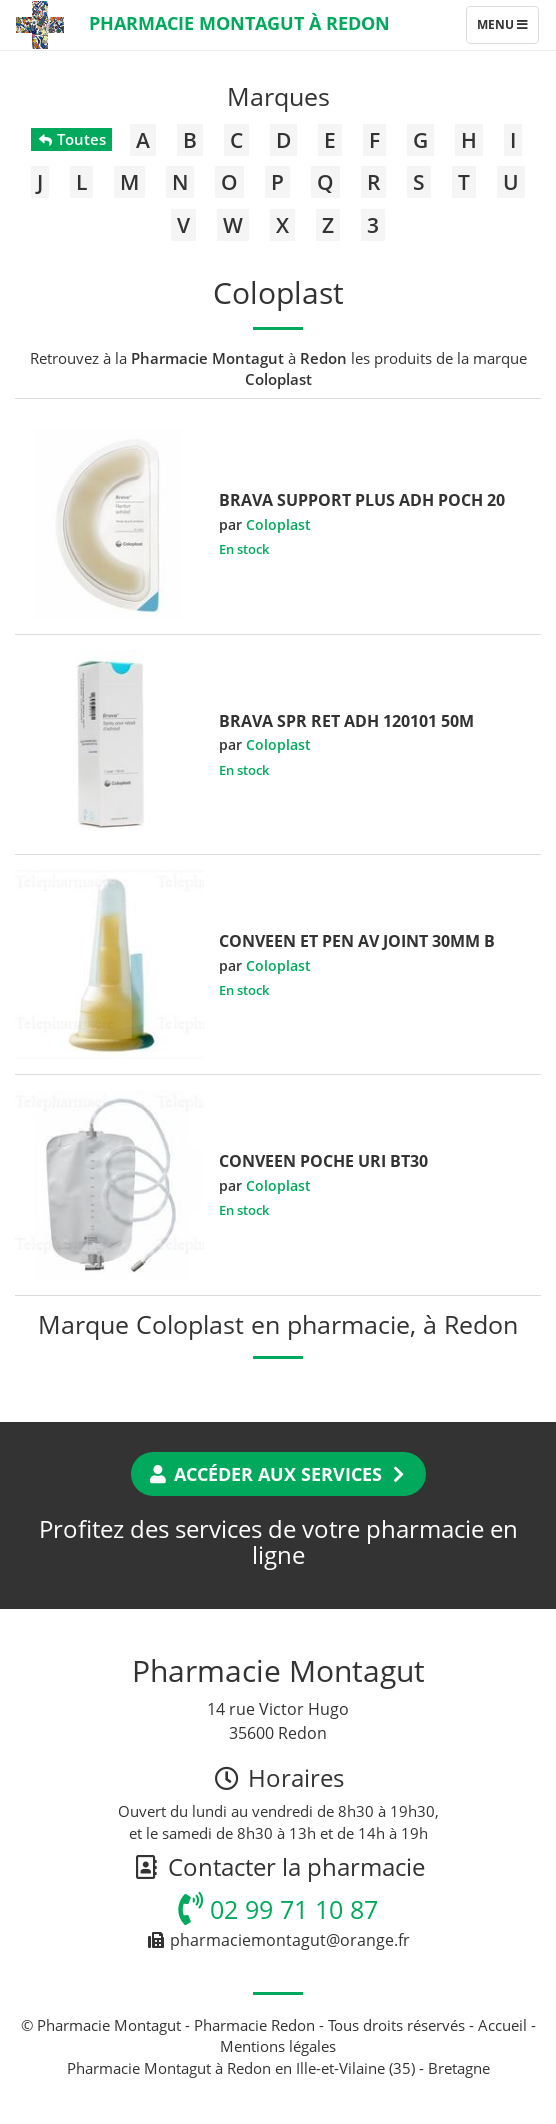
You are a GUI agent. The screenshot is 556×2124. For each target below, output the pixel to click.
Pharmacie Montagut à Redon (239, 23)
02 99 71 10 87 (278, 1909)
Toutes (71, 139)
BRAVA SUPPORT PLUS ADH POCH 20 (362, 500)
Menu (507, 29)
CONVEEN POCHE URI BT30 (323, 1161)
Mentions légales (278, 2046)
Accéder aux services (278, 1474)
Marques (278, 96)
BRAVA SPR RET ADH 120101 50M (346, 721)
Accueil (502, 2025)
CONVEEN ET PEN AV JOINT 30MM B (357, 941)
